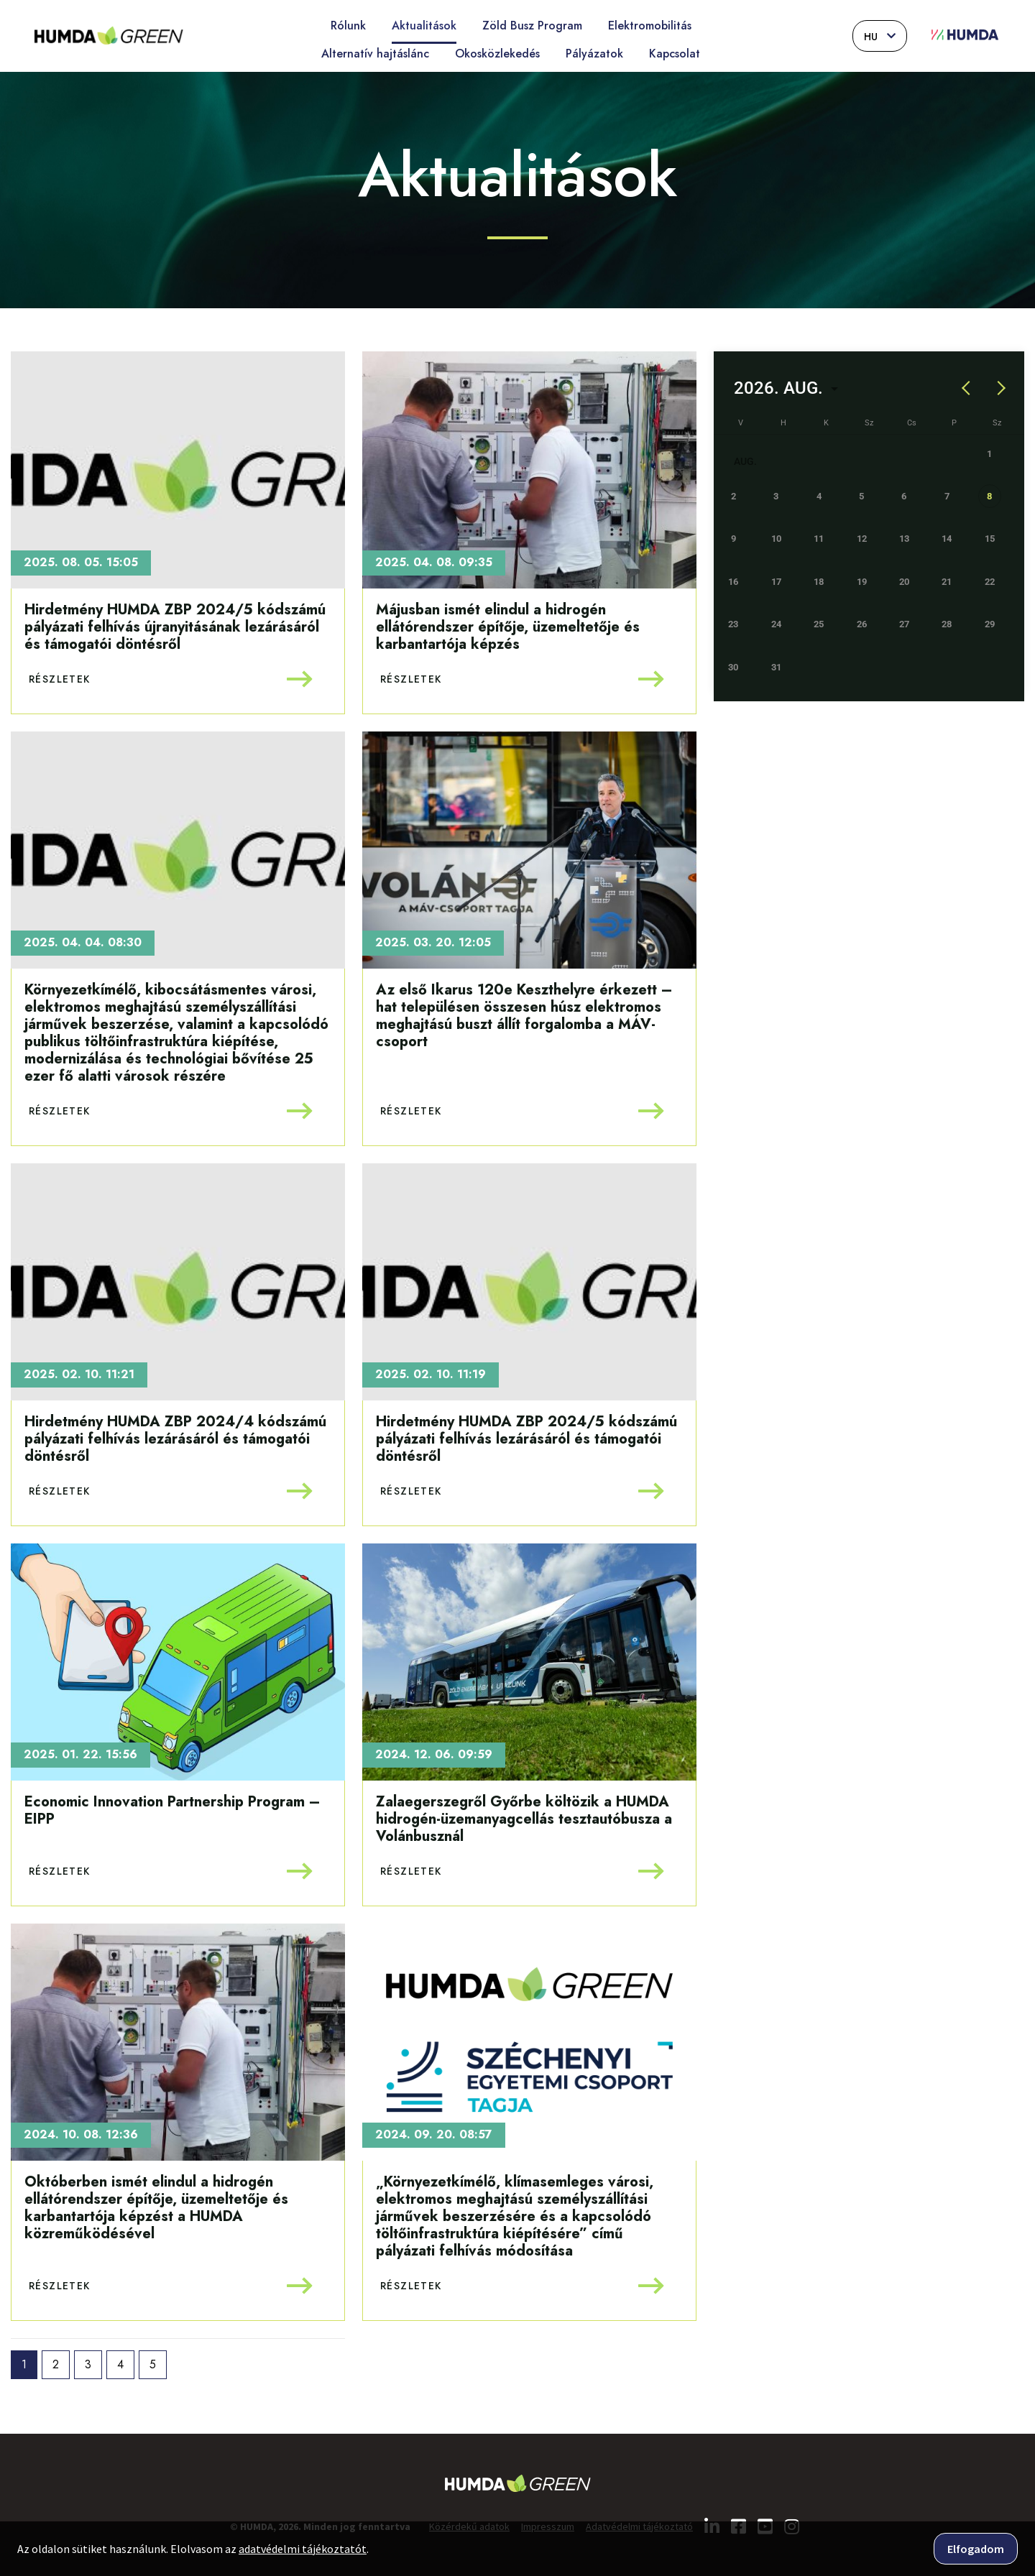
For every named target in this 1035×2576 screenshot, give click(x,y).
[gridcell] (997, 503)
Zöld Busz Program (532, 25)
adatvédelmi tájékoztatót (303, 2549)
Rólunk (348, 25)
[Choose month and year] (786, 387)
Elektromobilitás (649, 25)
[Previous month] (967, 387)
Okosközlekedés (497, 53)
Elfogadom (975, 2549)
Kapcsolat (674, 53)
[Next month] (999, 387)
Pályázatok (594, 53)
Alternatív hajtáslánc (375, 53)
